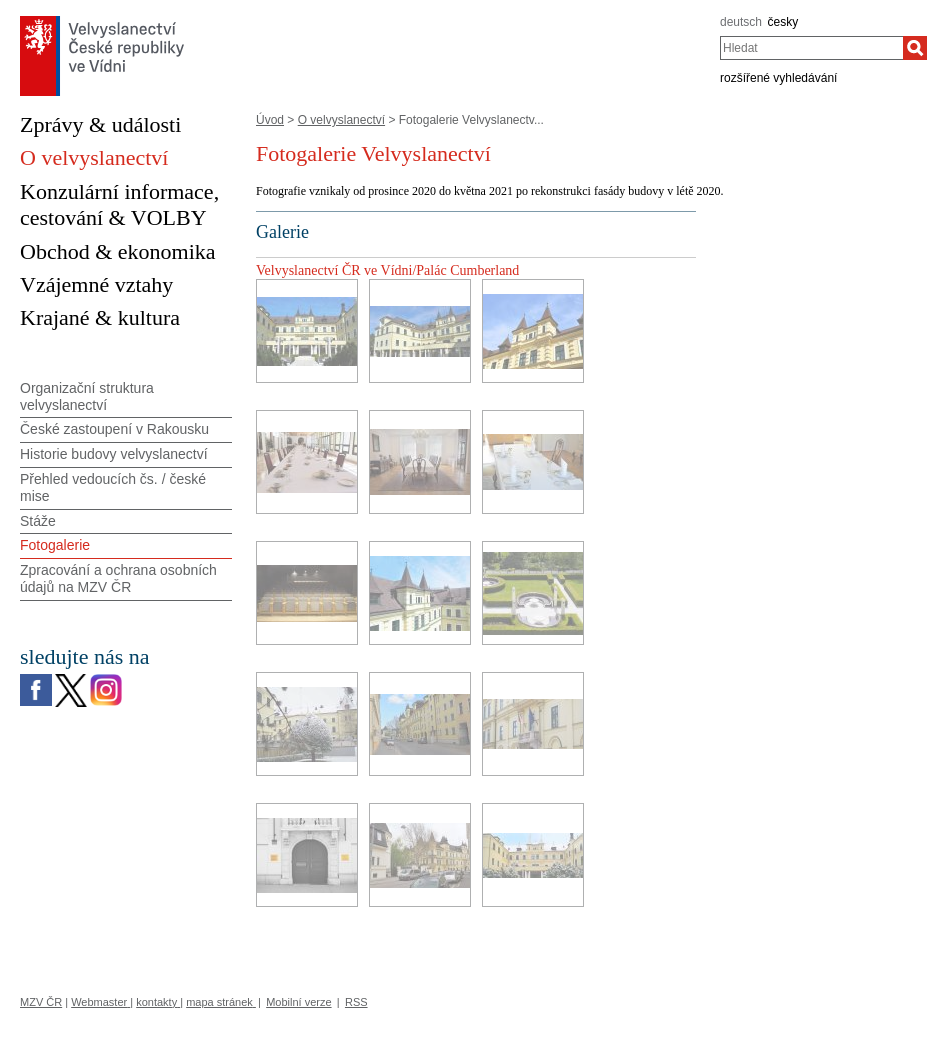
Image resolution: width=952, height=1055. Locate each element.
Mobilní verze (298, 1002)
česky (783, 22)
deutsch (741, 22)
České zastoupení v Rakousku (114, 429)
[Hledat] (915, 48)
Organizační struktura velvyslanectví (87, 396)
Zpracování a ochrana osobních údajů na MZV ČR (118, 578)
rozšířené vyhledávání (778, 78)
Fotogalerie (55, 545)
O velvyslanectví (341, 120)
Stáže (38, 521)
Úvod (270, 120)
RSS (356, 1002)
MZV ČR (41, 1002)
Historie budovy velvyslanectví (114, 454)
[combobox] (811, 48)
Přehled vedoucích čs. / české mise (113, 487)
